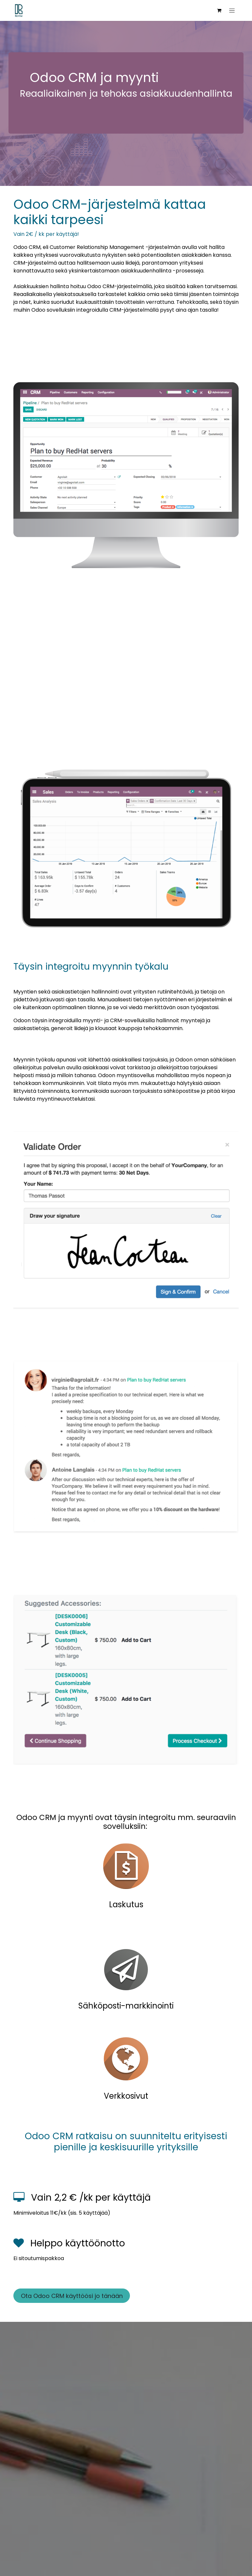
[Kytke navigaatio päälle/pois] (232, 10)
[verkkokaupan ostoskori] (219, 10)
